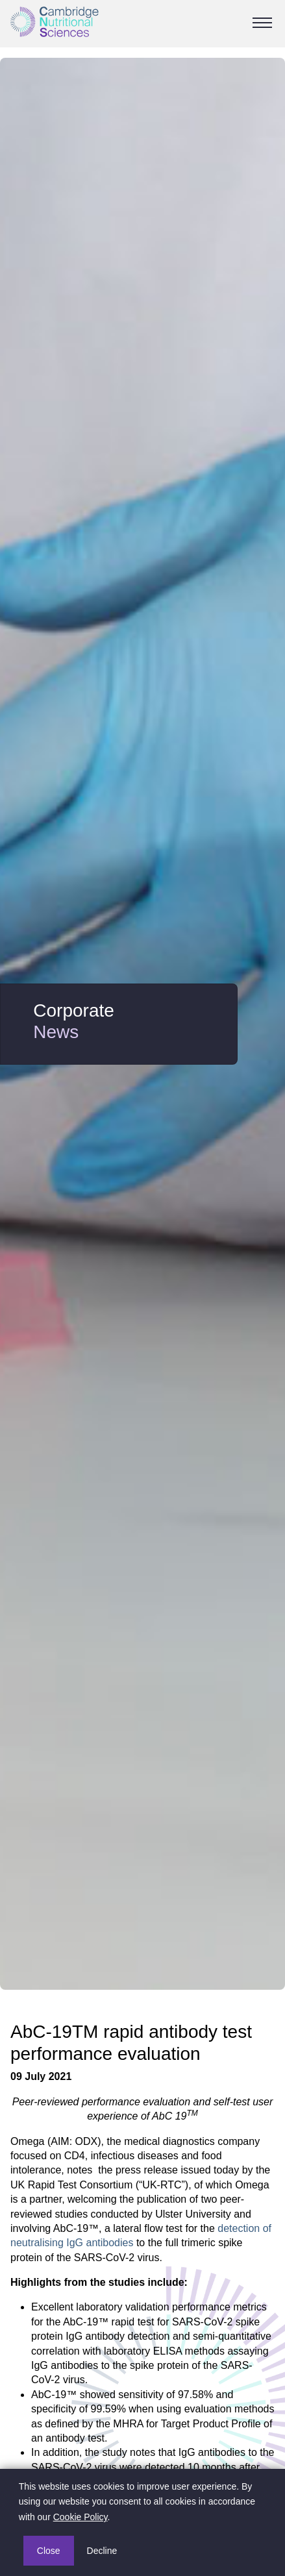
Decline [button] (102, 2550)
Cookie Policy (80, 2517)
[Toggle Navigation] (262, 23)
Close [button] (48, 2550)
